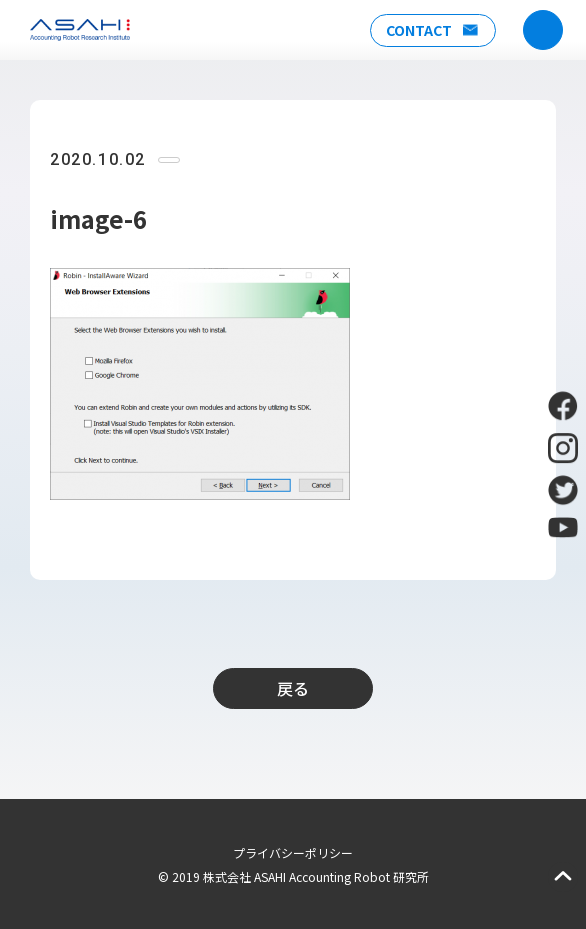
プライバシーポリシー (293, 852)
